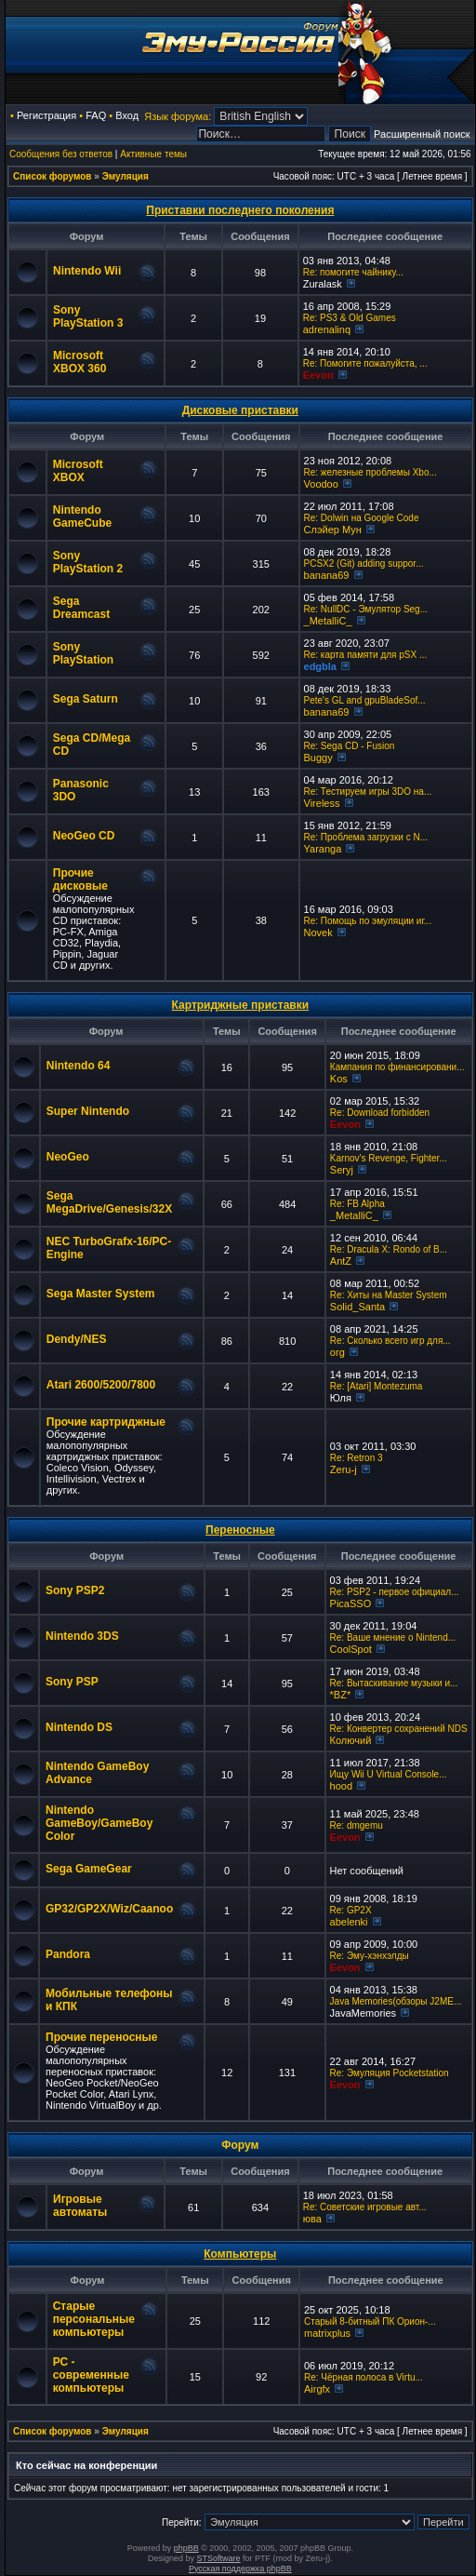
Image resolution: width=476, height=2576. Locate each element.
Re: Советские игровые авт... (365, 2207)
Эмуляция (125, 176)
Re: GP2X (351, 1910)
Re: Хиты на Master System (388, 1295)
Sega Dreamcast (81, 608)
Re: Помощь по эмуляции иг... (368, 921)
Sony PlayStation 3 (88, 316)
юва (312, 2218)
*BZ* (340, 1694)
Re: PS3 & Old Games (349, 318)
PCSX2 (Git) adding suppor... (364, 563)
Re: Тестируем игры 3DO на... (368, 791)
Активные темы (153, 154)
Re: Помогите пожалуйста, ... (365, 363)
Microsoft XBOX (78, 471)
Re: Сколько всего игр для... (390, 1340)
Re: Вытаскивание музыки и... (394, 1683)
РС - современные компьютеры (91, 2375)
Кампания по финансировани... (397, 1067)
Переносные (240, 1529)
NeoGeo (67, 1156)
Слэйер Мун (333, 529)
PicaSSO (351, 1603)
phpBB (186, 2548)
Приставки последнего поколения (240, 210)
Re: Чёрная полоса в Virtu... (363, 2377)
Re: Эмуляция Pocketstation (389, 2073)
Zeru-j (343, 1469)
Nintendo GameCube (82, 516)
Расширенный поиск (422, 134)
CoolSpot (351, 1649)
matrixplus (327, 2333)
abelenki (349, 1921)
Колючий (351, 1740)
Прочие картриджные (105, 1422)
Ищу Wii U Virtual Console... (388, 1774)
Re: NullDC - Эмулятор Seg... (366, 609)
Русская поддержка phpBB (240, 2568)
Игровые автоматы (80, 2206)
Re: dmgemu (356, 1825)
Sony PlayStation (83, 653)
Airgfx (317, 2389)
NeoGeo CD (84, 835)
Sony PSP (72, 1681)
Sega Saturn (85, 698)
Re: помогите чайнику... (353, 272)
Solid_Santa (357, 1306)
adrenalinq (326, 329)
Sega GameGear (89, 1868)
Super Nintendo (87, 1111)
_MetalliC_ (328, 620)
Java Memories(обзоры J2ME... (396, 2001)
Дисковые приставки (240, 410)
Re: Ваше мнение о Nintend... (393, 1637)
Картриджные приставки (240, 1005)
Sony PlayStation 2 (88, 562)
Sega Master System (100, 1293)
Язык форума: (177, 116)
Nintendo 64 (78, 1065)
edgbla (320, 666)
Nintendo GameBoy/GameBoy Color (99, 1823)
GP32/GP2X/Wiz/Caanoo (109, 1908)
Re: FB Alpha (357, 1204)
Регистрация (46, 115)
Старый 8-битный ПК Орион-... (370, 2321)
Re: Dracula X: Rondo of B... (388, 1249)
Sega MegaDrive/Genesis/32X (109, 1202)
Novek (318, 932)
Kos (339, 1078)
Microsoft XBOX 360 (79, 362)
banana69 (327, 575)
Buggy (318, 757)
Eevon (318, 375)
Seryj (341, 1169)
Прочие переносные (102, 2037)
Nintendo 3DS (82, 1636)
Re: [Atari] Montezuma (376, 1386)
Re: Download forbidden (380, 1112)
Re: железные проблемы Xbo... (370, 472)
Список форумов (52, 176)
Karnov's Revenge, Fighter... (388, 1158)
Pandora (68, 1954)
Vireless (322, 803)
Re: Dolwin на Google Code (361, 518)
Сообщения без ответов (60, 154)
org (337, 1352)
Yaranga (323, 848)
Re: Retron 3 (356, 1458)
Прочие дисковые (80, 879)
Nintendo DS (79, 1727)
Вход (127, 115)
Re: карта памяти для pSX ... (366, 655)
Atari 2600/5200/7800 (100, 1384)
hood (341, 1785)
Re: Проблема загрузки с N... (366, 837)
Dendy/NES (76, 1339)
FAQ (96, 115)
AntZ (340, 1261)
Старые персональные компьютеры (94, 2319)
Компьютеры (240, 2254)
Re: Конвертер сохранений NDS (399, 1729)
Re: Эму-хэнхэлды (369, 1956)
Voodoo (321, 484)
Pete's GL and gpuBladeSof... (365, 700)
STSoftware (219, 2558)
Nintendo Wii (87, 270)
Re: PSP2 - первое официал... (394, 1592)
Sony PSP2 (75, 1590)
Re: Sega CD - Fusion (349, 746)
